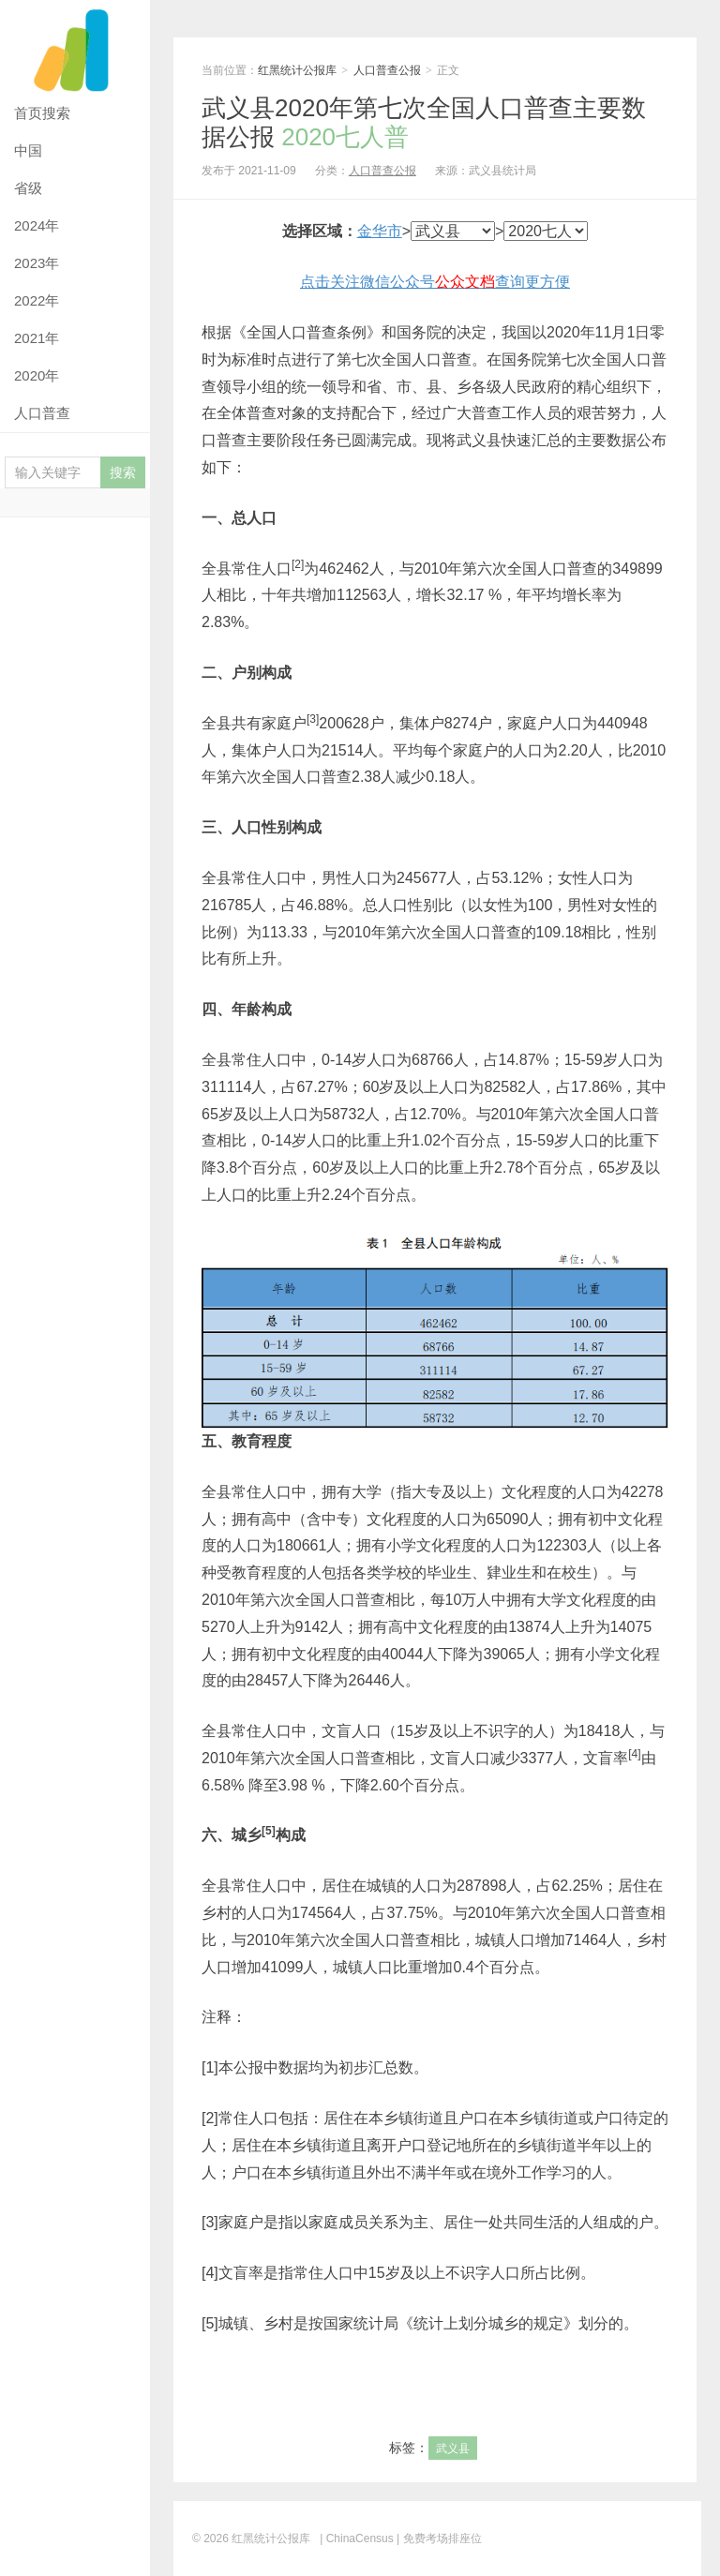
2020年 (36, 375)
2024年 (36, 225)
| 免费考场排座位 (438, 2538)
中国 (28, 150)
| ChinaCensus (357, 2538)
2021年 (36, 338)
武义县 (453, 2448)
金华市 (379, 231)
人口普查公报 (387, 70)
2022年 (36, 300)
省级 (28, 188)
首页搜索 (42, 113)
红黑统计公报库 (75, 47)
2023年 (36, 263)
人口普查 (42, 413)
